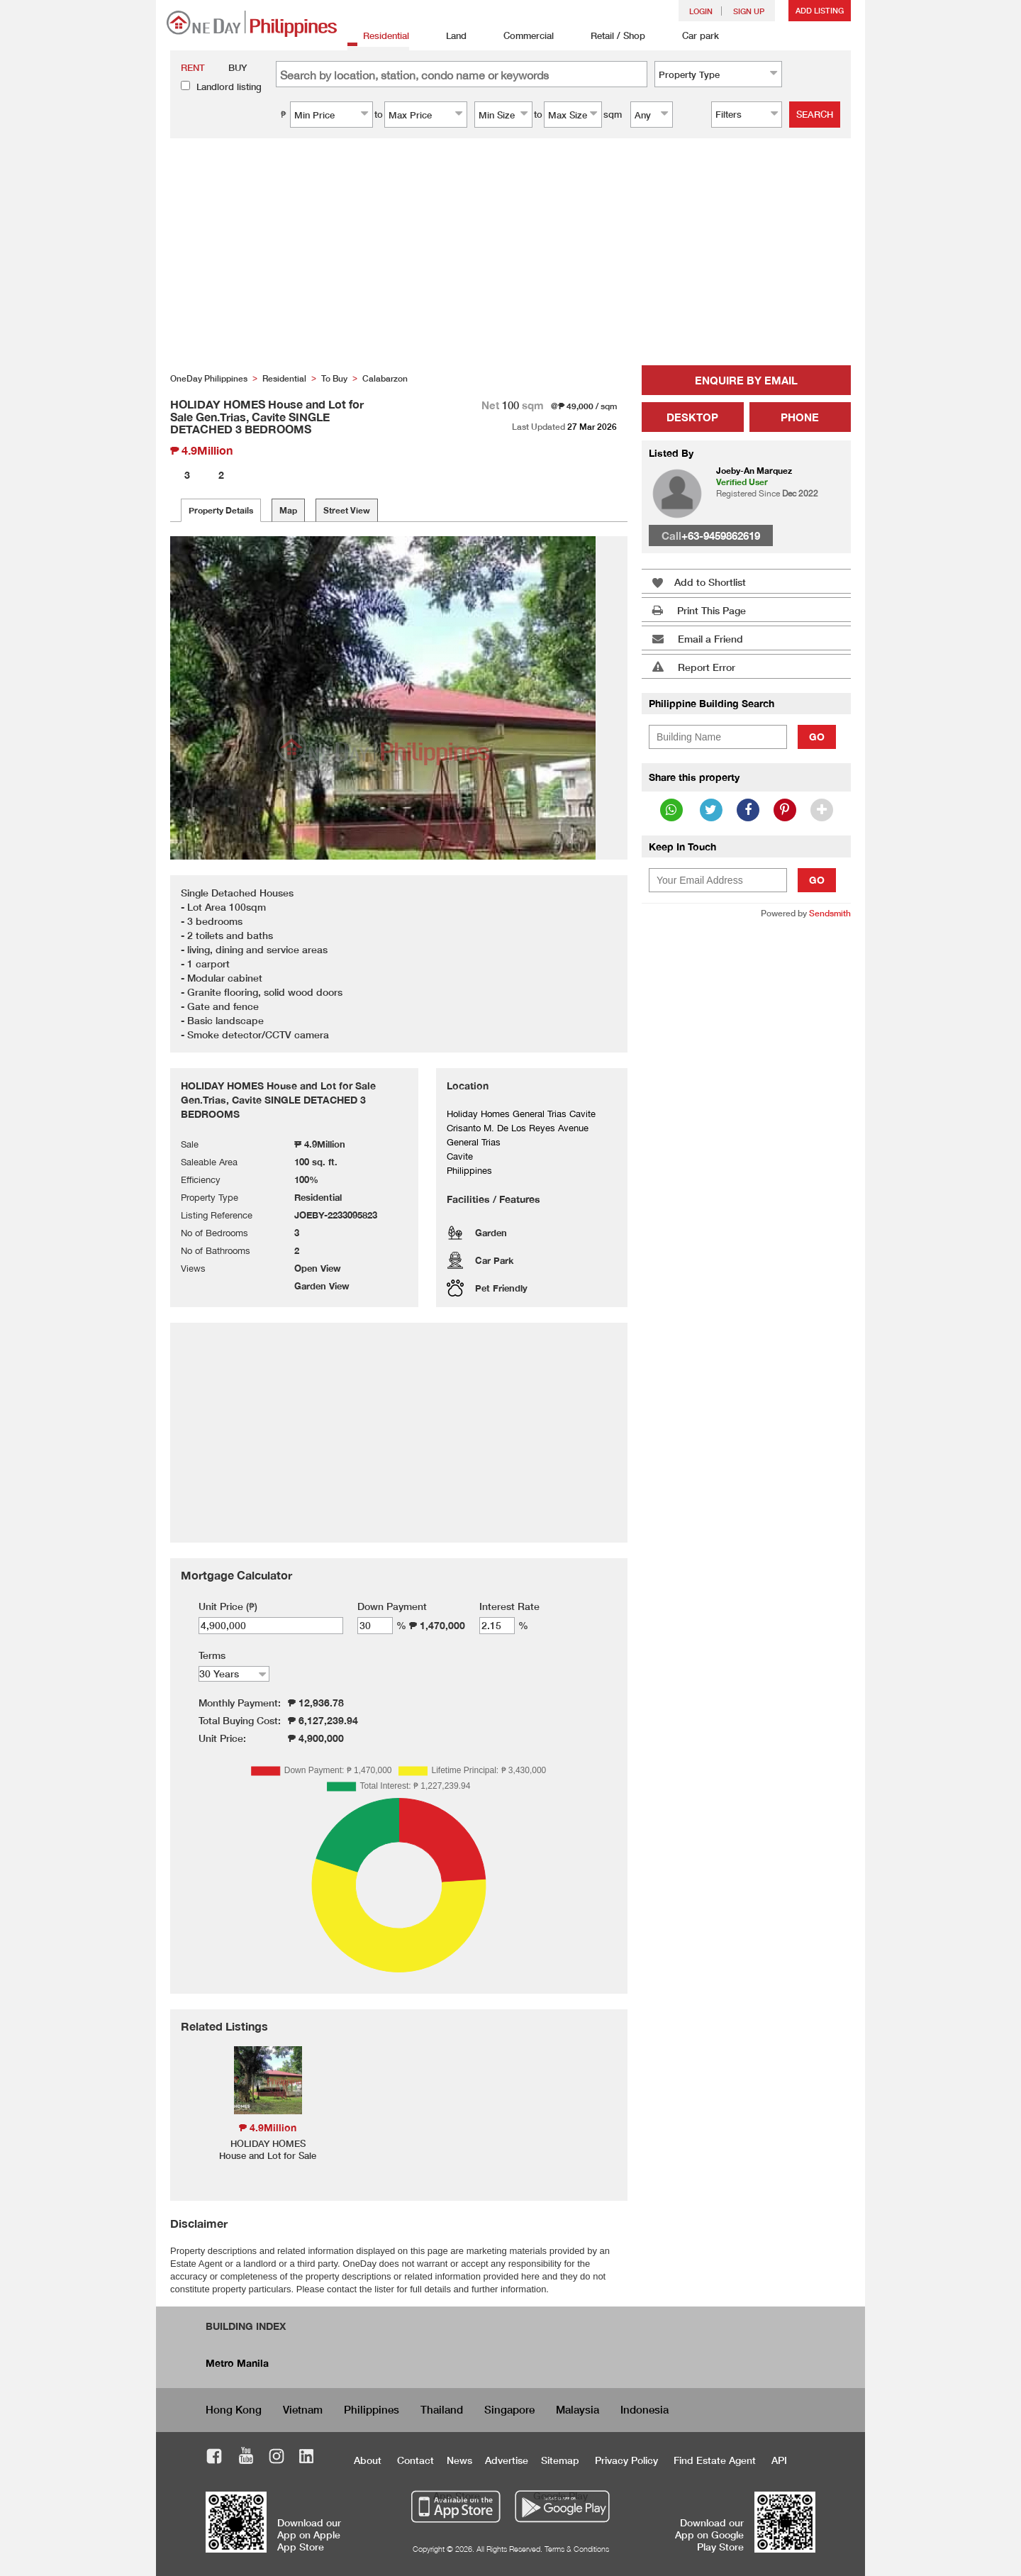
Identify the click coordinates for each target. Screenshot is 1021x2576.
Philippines (371, 2409)
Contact (415, 2460)
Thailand (441, 2409)
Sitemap (560, 2460)
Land (448, 36)
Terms (212, 1655)
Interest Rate (509, 1606)
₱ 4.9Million (267, 2127)
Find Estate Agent (715, 2460)
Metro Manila (237, 2363)
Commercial (521, 36)
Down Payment (392, 1606)
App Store (456, 2495)
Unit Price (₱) (228, 1606)
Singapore (509, 2409)
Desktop (692, 417)
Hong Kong (234, 2409)
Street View (346, 510)
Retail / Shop (610, 36)
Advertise (506, 2460)
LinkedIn (307, 2458)
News (459, 2460)
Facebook (214, 2458)
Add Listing (820, 10)
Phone (800, 417)
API (779, 2460)
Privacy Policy (626, 2460)
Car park (692, 36)
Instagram (277, 2458)
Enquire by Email (746, 380)
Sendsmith (830, 913)
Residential (378, 36)
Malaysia (577, 2409)
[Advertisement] (510, 259)
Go (817, 737)
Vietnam (303, 2409)
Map (288, 510)
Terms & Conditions (577, 2548)
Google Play (560, 2495)
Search (814, 114)
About (367, 2460)
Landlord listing (229, 86)
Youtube (246, 2458)
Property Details (221, 510)
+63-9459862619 (720, 535)
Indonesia (644, 2409)
